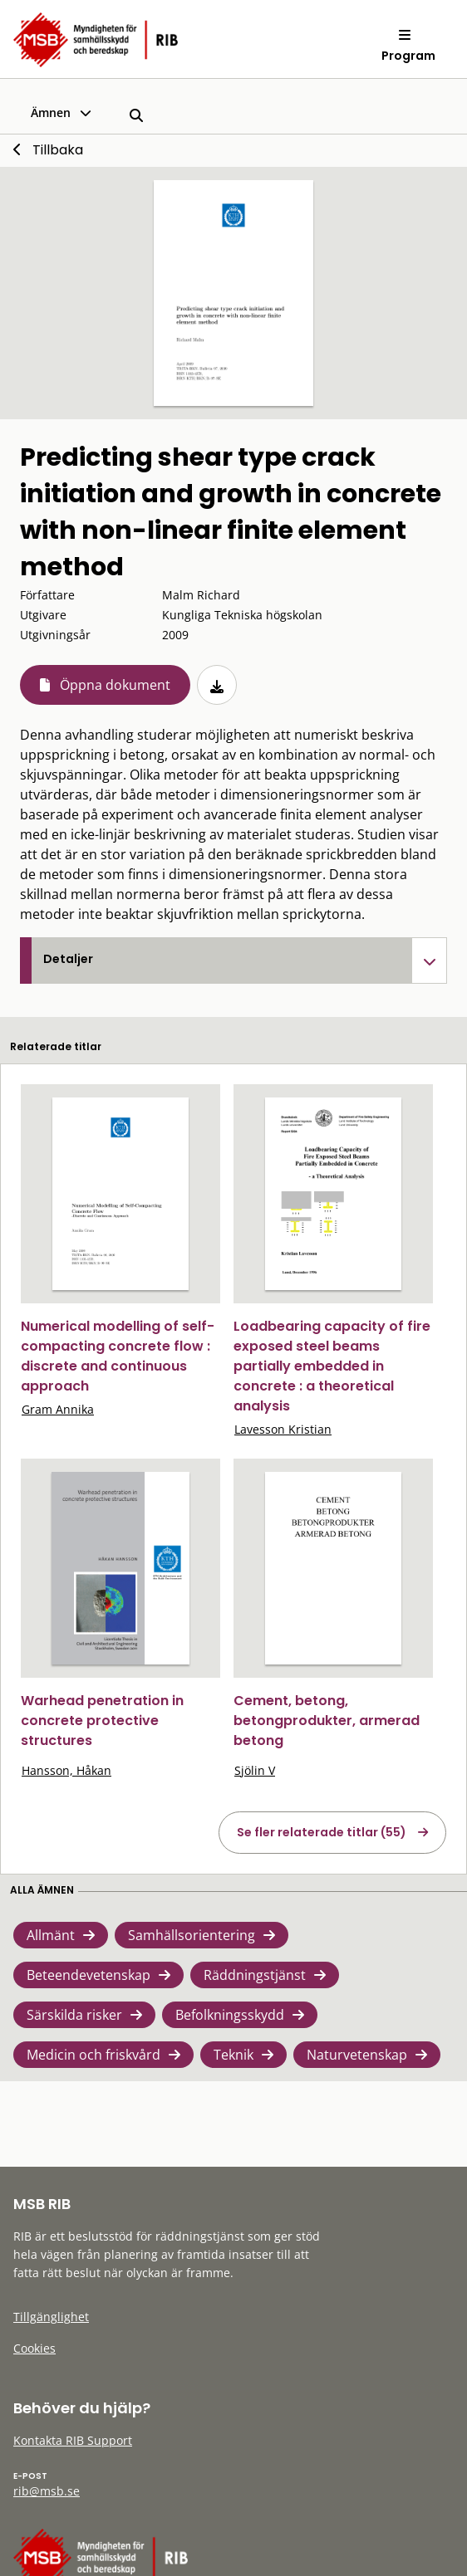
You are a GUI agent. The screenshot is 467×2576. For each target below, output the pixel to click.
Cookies (34, 2348)
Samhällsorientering (191, 1935)
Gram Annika (58, 1409)
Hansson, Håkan (66, 1770)
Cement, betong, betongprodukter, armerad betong (327, 1720)
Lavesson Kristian (283, 1429)
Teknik (233, 2055)
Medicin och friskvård (93, 2055)
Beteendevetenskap (88, 1975)
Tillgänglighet (51, 2316)
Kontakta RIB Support (72, 2440)
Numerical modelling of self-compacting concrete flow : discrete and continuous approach (117, 1356)
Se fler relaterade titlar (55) (321, 1832)
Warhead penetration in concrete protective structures (102, 1720)
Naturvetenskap (357, 2055)
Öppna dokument (115, 685)
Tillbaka (57, 149)
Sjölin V (254, 1770)
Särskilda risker (74, 2015)
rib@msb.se (46, 2491)
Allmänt (51, 1935)
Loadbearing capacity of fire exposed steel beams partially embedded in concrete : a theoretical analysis (332, 1366)
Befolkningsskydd (229, 2015)
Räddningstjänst (255, 1975)
